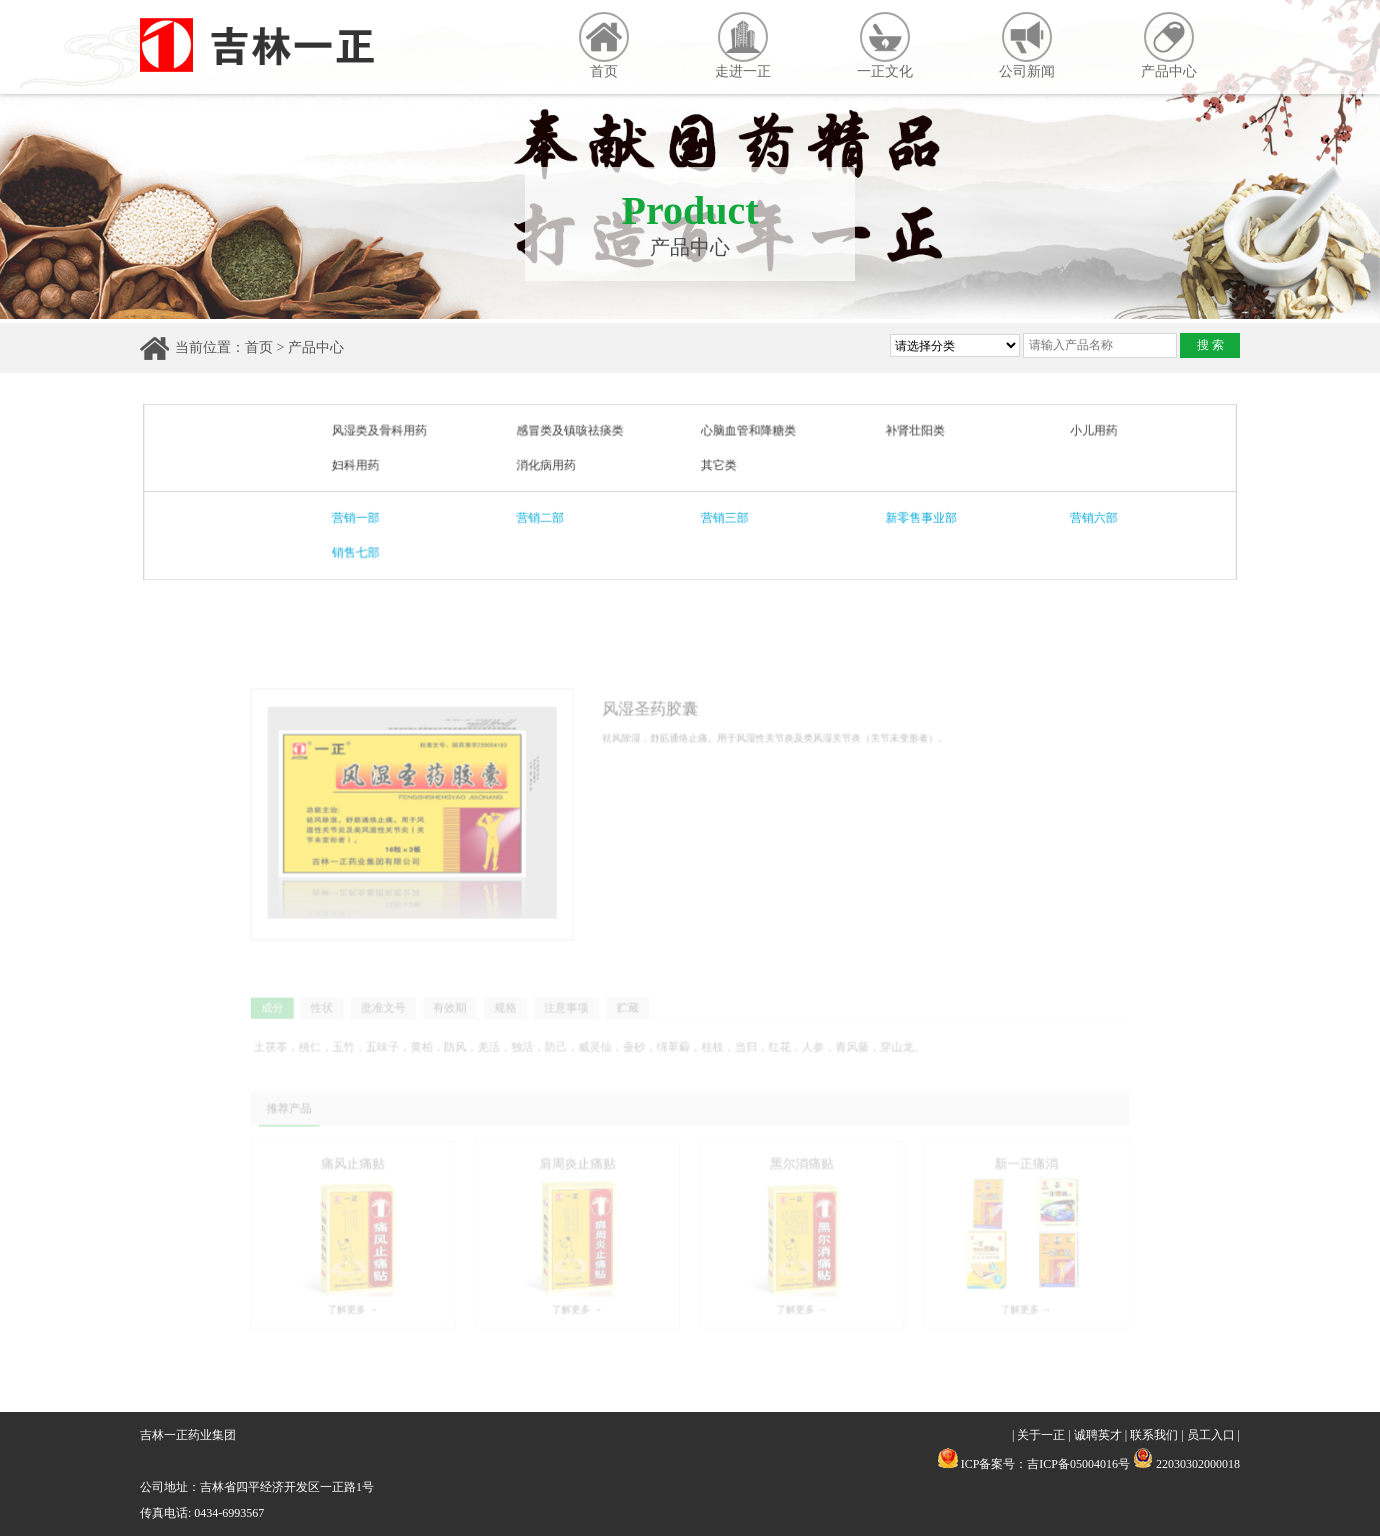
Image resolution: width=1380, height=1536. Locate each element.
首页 (604, 45)
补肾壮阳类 (909, 431)
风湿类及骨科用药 (388, 431)
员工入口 (1211, 1435)
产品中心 (1169, 45)
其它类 (718, 465)
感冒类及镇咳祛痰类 (574, 431)
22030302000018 (1186, 1464)
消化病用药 (551, 465)
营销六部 (1082, 516)
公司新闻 (1027, 45)
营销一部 (365, 516)
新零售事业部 (914, 516)
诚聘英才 (1098, 1435)
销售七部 (365, 550)
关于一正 (1041, 1435)
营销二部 (545, 516)
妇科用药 (365, 465)
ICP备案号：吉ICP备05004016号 (1045, 1464)
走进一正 (743, 45)
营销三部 (724, 516)
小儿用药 (1082, 431)
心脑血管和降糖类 (747, 431)
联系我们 (1154, 1435)
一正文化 (885, 45)
